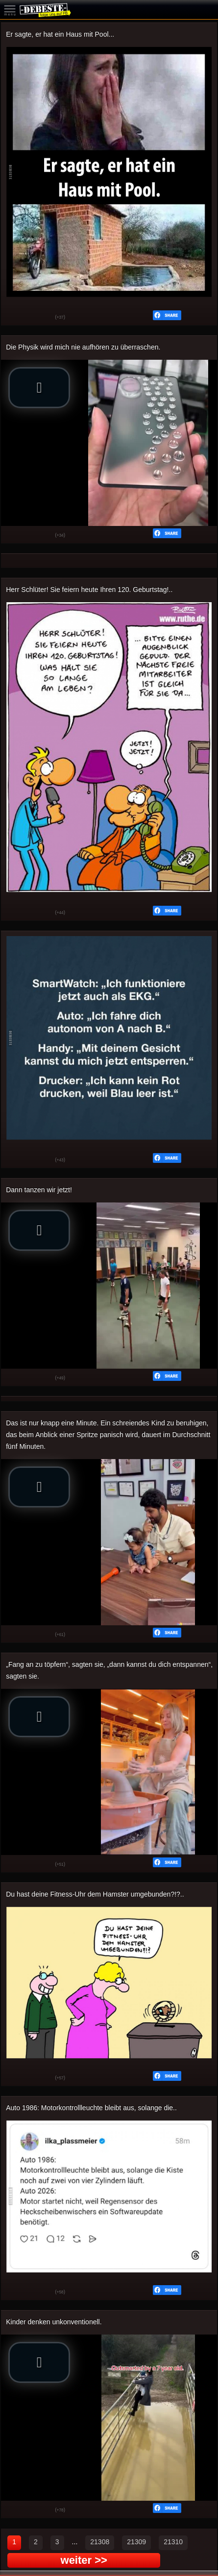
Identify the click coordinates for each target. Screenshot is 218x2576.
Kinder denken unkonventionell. (53, 2322)
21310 (173, 2542)
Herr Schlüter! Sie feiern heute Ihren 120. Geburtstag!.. (89, 589)
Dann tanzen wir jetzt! (39, 1190)
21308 (99, 2542)
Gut (15, 318)
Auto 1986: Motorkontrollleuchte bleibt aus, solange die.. (91, 2108)
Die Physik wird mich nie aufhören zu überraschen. (83, 347)
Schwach (40, 318)
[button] (39, 387)
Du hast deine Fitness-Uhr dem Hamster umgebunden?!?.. (95, 1894)
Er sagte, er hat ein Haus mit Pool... (60, 34)
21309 (136, 2542)
